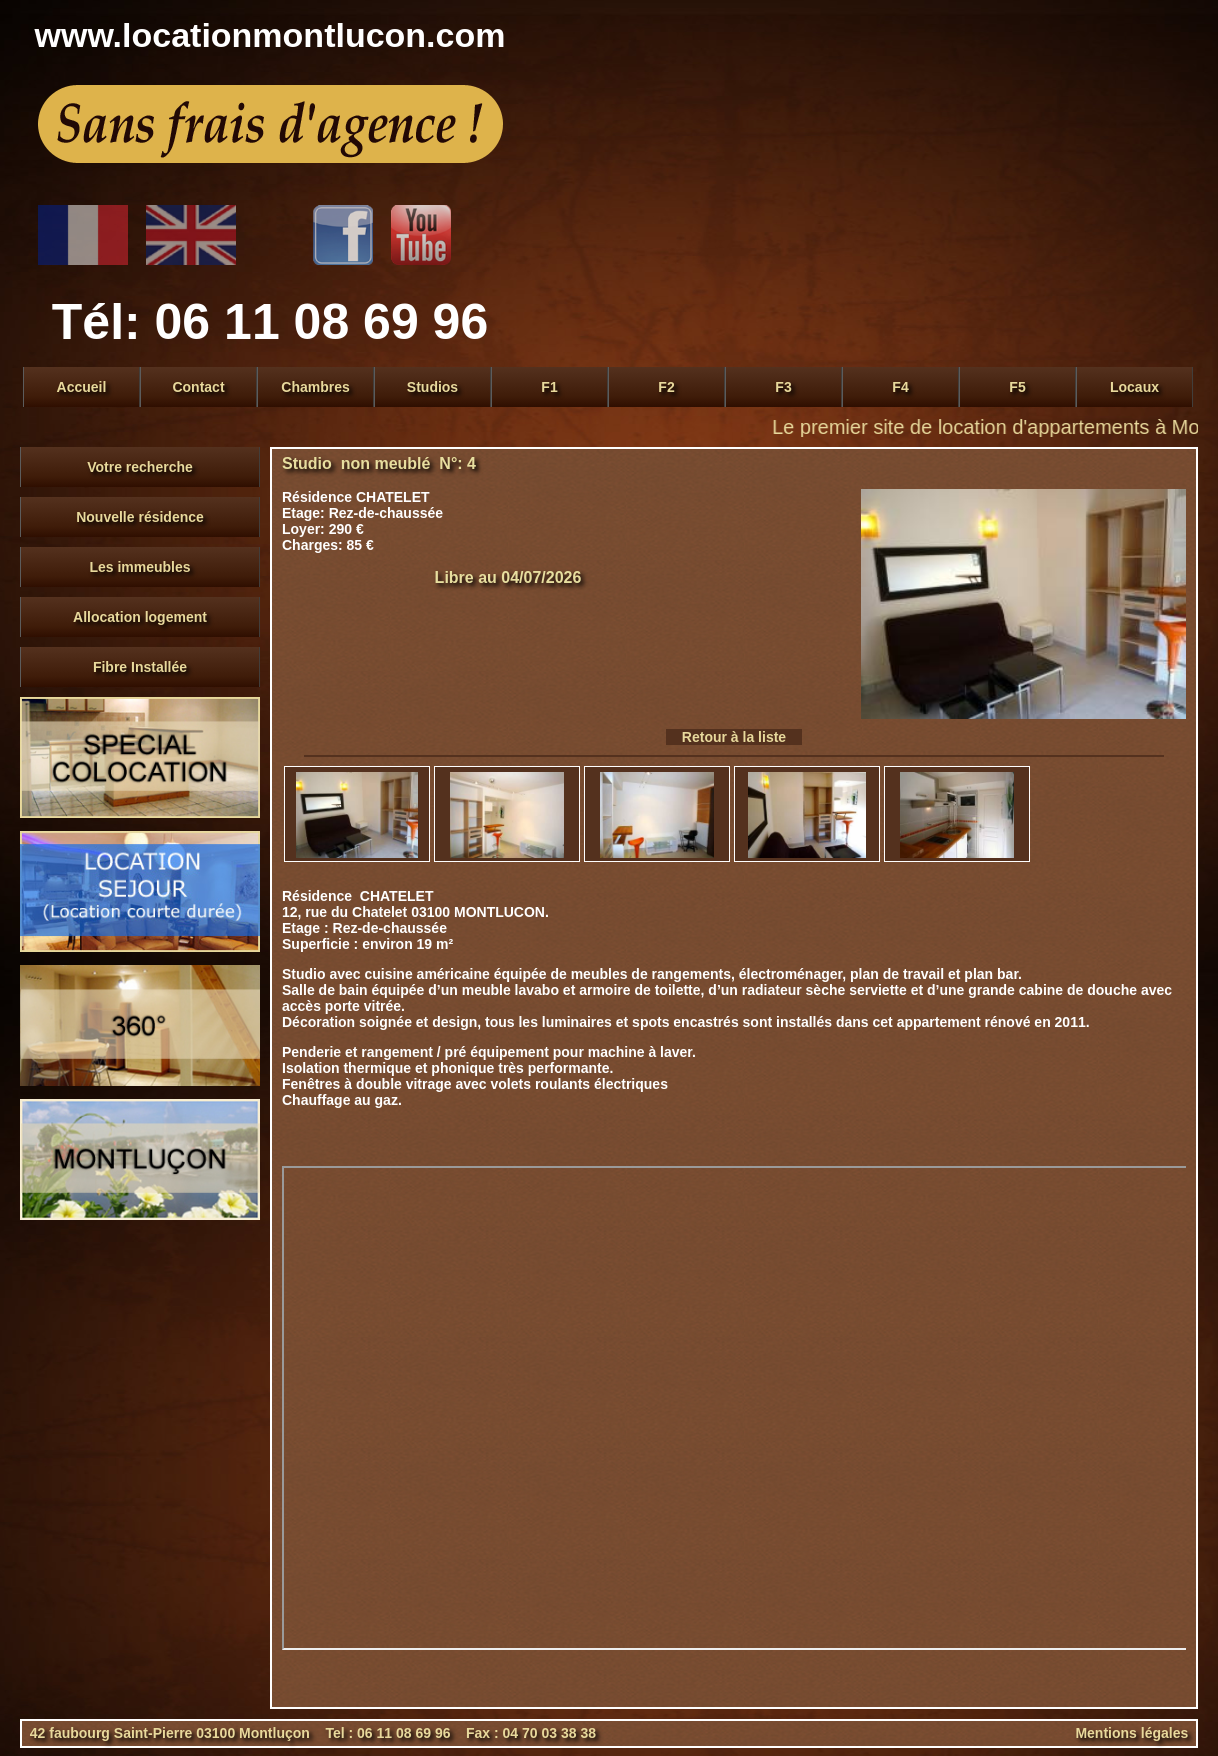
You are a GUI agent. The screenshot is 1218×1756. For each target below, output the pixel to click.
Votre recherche (140, 467)
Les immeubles (139, 567)
